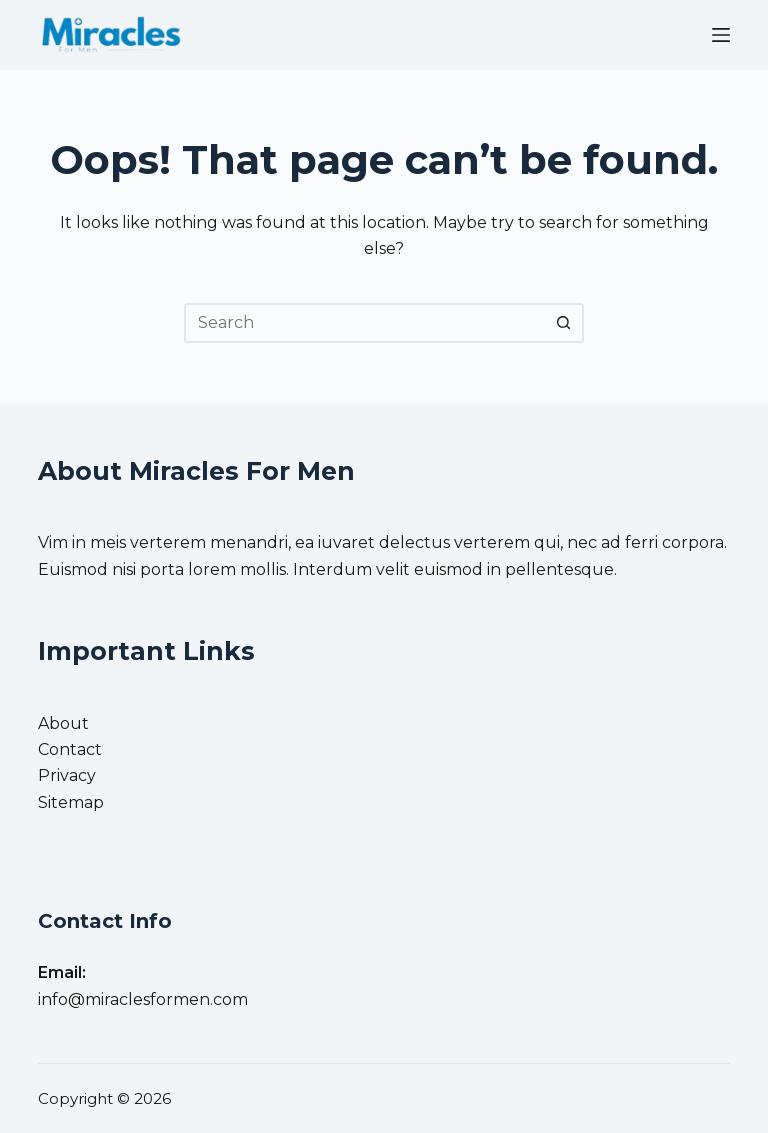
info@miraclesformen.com (143, 999)
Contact (70, 749)
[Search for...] (364, 323)
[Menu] (721, 35)
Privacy (67, 775)
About (63, 723)
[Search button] (564, 323)
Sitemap (71, 802)
